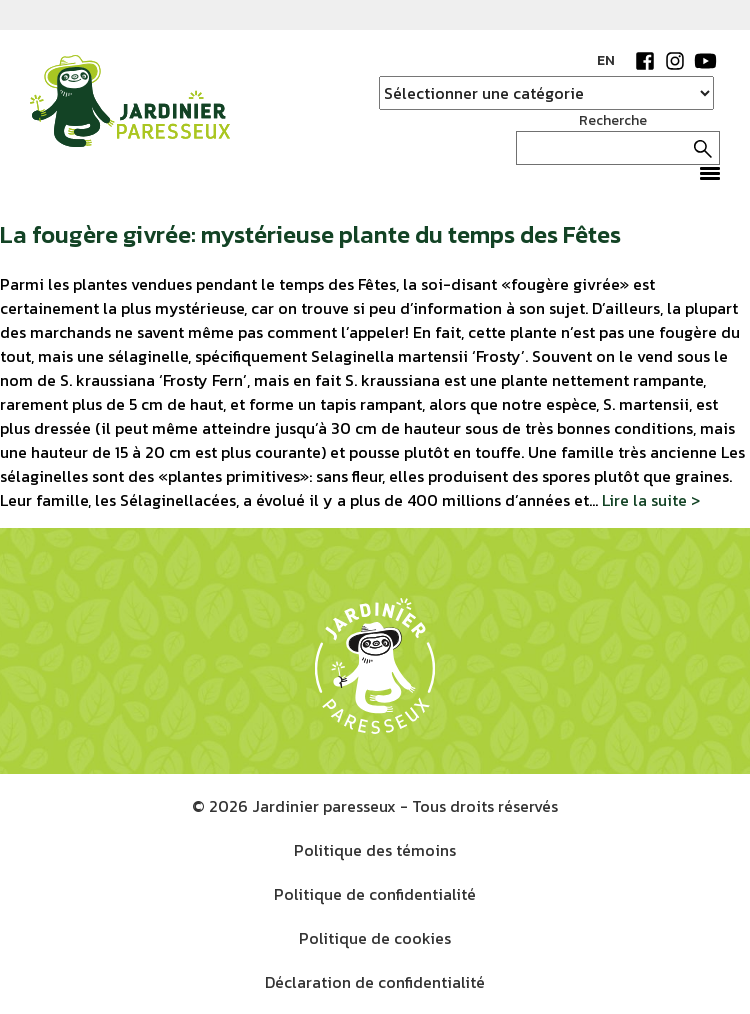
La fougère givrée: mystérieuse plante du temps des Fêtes (310, 234)
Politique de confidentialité (375, 894)
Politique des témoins (375, 850)
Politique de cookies (375, 938)
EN (606, 60)
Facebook (645, 61)
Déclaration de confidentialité (375, 982)
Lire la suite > (651, 500)
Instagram (675, 61)
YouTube (705, 61)
